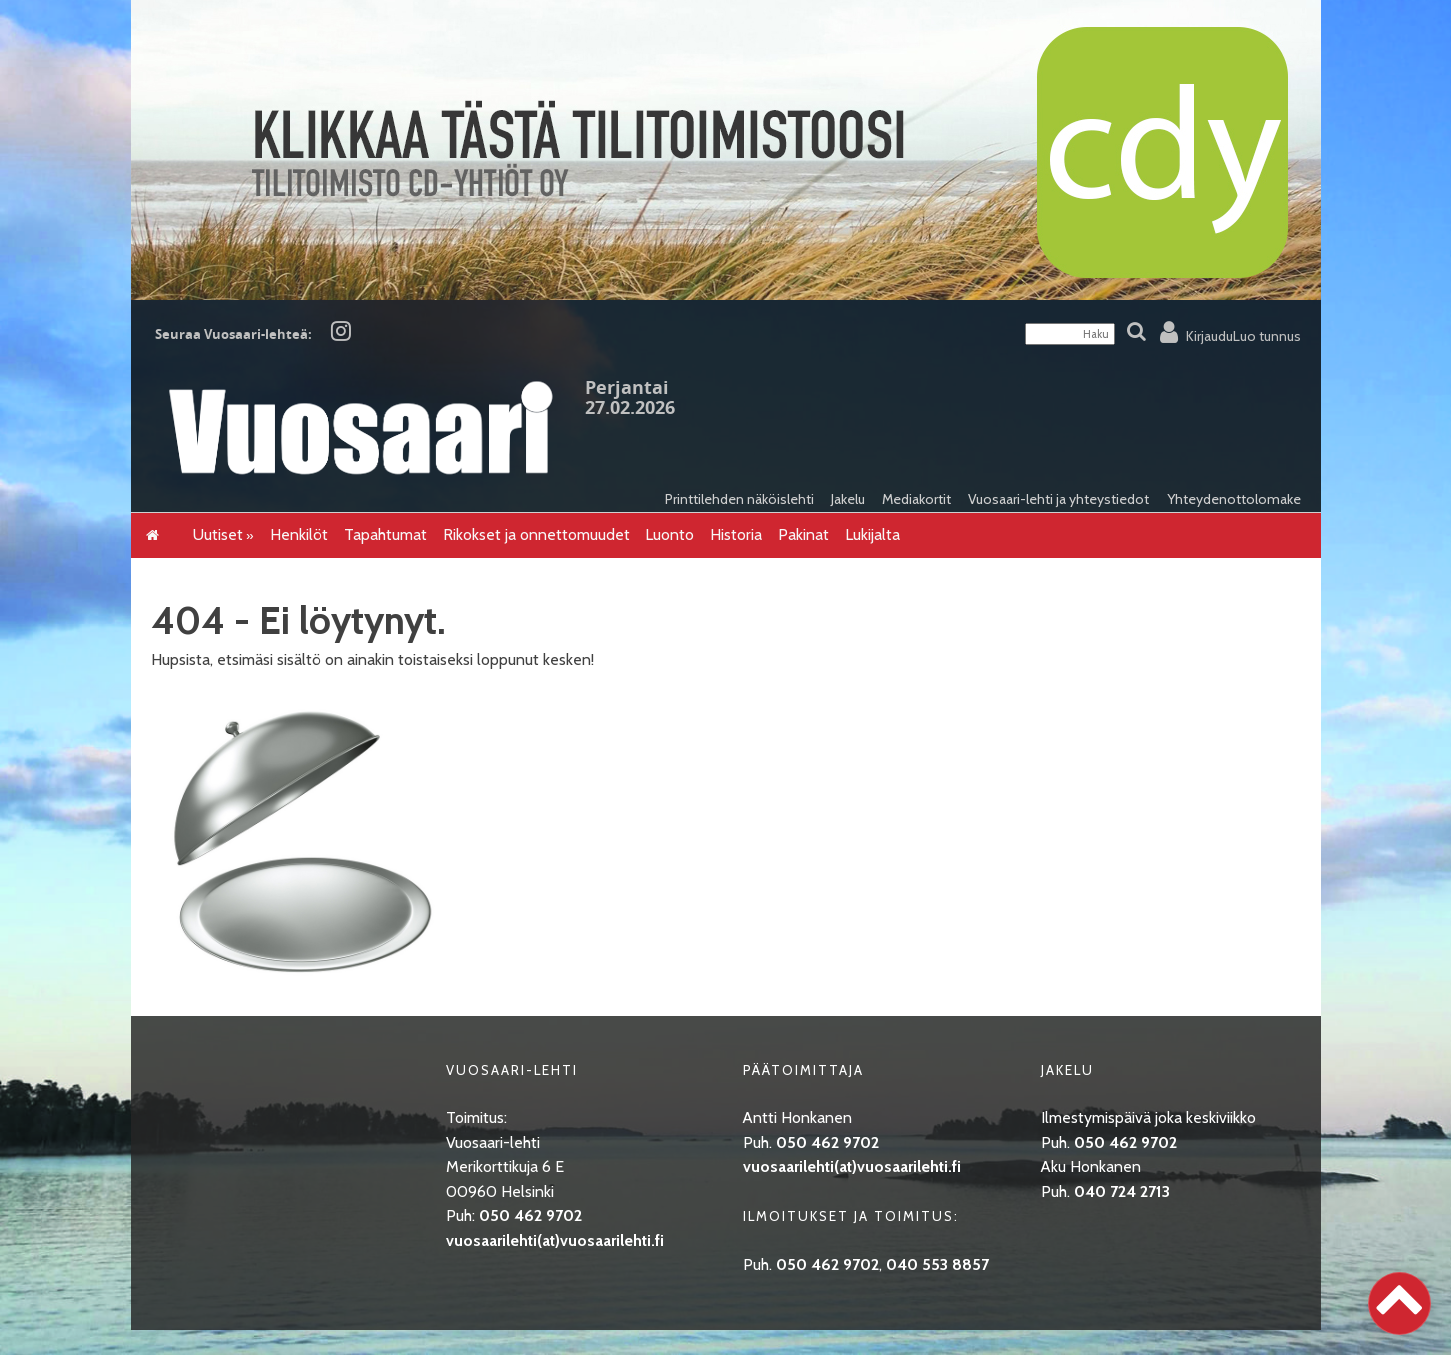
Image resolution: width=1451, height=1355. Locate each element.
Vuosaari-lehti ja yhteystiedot (1058, 499)
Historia (736, 534)
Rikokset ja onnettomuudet (536, 534)
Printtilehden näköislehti (739, 499)
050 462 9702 (530, 1215)
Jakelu (848, 499)
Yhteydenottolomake (1234, 499)
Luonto (669, 534)
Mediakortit (916, 499)
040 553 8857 (937, 1264)
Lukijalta (872, 534)
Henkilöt (299, 534)
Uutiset (218, 534)
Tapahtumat (385, 534)
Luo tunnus (1267, 336)
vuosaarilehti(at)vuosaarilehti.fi (555, 1240)
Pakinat (803, 534)
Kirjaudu (1209, 336)
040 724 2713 (1122, 1191)
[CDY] (726, 293)
